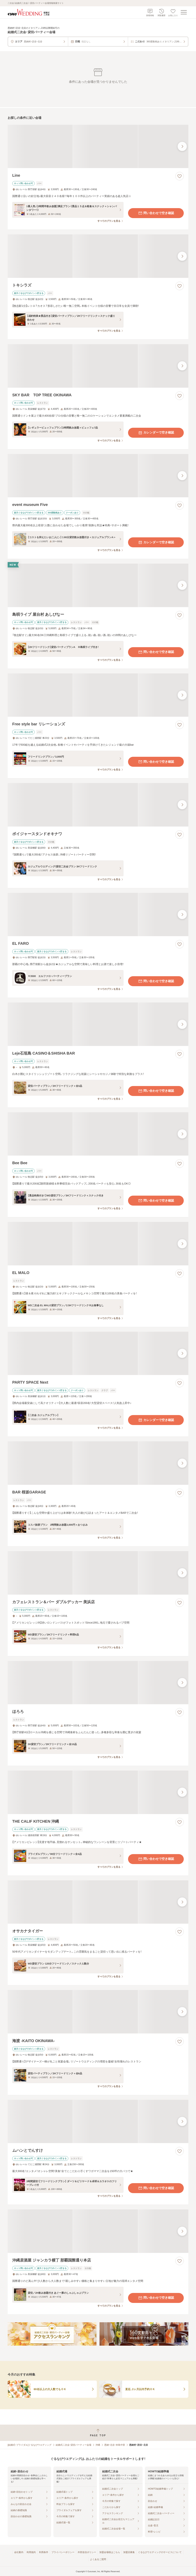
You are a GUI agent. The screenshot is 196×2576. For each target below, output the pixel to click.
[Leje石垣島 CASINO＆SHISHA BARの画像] (98, 1024)
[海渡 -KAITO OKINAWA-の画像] (98, 2011)
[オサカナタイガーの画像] (98, 1902)
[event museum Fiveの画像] (98, 475)
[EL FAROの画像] (98, 914)
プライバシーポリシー (62, 2552)
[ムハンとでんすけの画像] (98, 2121)
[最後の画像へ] (182, 146)
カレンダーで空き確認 (156, 432)
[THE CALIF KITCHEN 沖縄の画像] (98, 1792)
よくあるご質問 (98, 2559)
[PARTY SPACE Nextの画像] (98, 1353)
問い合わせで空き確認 (156, 213)
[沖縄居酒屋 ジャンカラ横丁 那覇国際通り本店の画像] (98, 2231)
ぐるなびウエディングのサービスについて (160, 2552)
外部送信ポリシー (87, 2552)
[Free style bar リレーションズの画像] (98, 695)
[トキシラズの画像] (98, 256)
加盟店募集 (129, 2552)
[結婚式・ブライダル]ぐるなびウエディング (29, 2445)
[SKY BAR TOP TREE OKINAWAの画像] (98, 366)
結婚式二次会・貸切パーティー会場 (73, 2445)
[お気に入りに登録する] (179, 176)
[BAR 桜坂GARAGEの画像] (98, 1463)
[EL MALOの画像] (98, 1243)
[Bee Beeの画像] (98, 1134)
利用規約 (31, 2552)
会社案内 (18, 2552)
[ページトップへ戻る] (98, 2433)
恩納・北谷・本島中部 (114, 2445)
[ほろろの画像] (98, 1682)
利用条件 (43, 2552)
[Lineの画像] (98, 146)
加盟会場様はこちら (109, 2552)
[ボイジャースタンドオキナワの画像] (98, 805)
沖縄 (98, 2445)
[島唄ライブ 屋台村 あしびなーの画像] (98, 585)
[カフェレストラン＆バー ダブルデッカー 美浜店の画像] (98, 1573)
